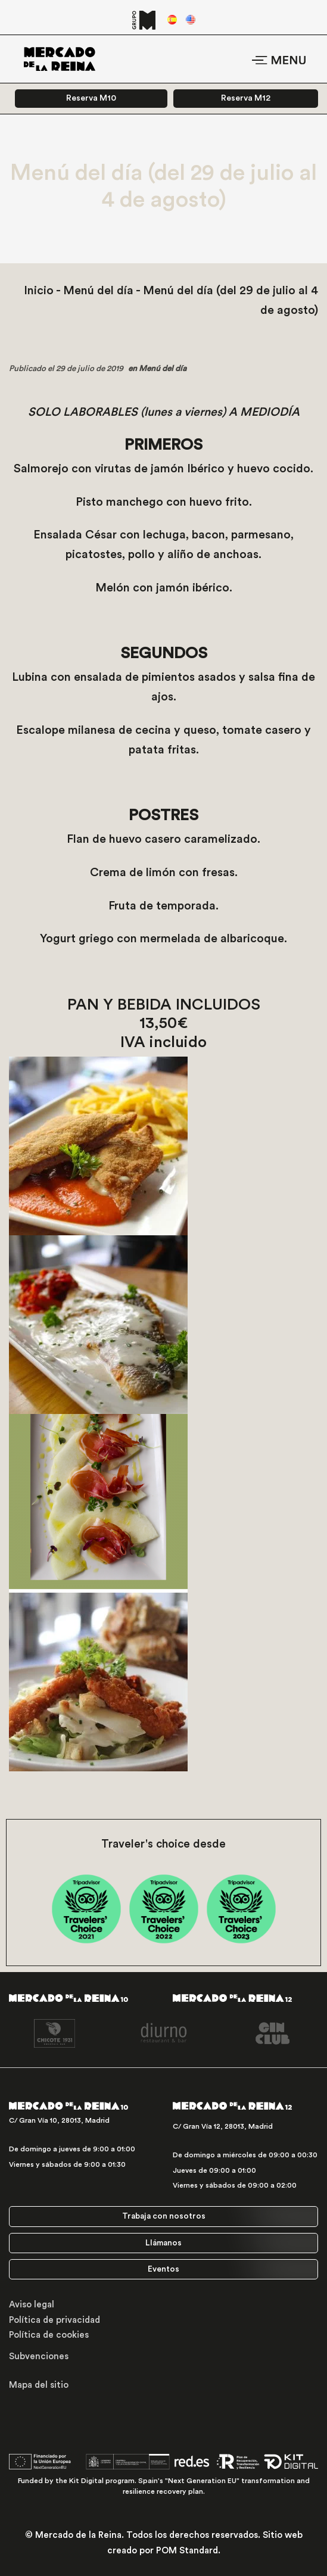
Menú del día (98, 291)
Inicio (39, 291)
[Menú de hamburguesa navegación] (278, 58)
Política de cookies (49, 2335)
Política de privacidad (54, 2320)
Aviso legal (31, 2304)
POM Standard (187, 2550)
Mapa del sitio (38, 2385)
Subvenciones (38, 2356)
